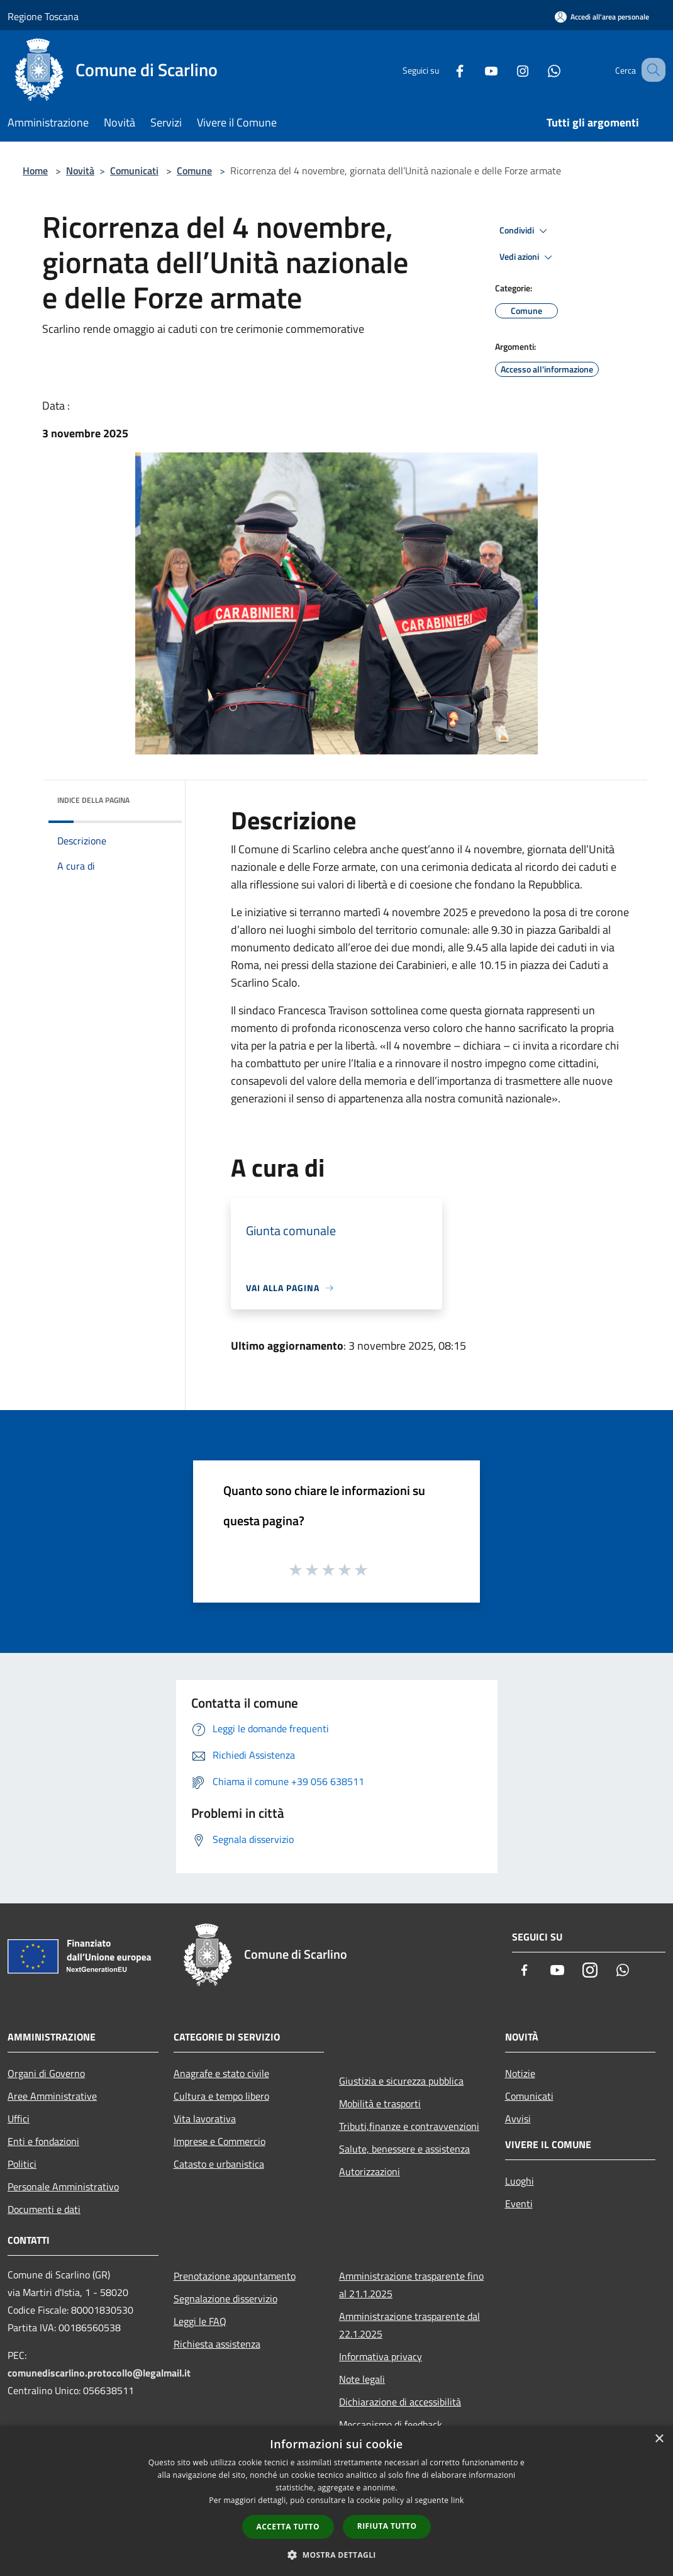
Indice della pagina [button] (93, 800)
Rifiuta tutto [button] (387, 2526)
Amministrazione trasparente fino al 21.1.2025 (411, 2284)
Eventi (519, 2203)
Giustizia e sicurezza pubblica (401, 2080)
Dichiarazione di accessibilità (400, 2401)
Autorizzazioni (369, 2171)
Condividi (525, 230)
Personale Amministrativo (63, 2186)
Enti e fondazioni (43, 2141)
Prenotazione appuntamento (235, 2275)
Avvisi (518, 2118)
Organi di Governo (46, 2073)
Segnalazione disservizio (225, 2298)
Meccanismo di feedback (390, 2424)
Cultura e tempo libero (221, 2095)
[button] (336, 2554)
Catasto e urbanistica (219, 2163)
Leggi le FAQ (200, 2321)
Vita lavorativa (205, 2118)
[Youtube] (475, 69)
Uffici (19, 2118)
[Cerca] (650, 70)
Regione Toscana (43, 16)
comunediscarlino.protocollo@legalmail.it (99, 2372)
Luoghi (519, 2180)
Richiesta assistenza (217, 2343)
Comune (194, 170)
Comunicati (134, 170)
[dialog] (336, 2501)
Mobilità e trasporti (380, 2103)
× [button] (659, 2439)
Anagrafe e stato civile (221, 2073)
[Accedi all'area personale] (601, 16)
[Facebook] (444, 69)
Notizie (520, 2073)
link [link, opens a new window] (457, 2500)
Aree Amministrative (52, 2095)
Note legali (362, 2379)
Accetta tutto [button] (288, 2526)
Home (35, 170)
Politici (22, 2163)
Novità (80, 170)
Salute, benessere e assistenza (404, 2148)
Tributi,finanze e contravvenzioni (409, 2126)
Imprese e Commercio (219, 2141)
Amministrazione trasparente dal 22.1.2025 (409, 2325)
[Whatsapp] (538, 69)
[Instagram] (507, 69)
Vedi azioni (527, 257)
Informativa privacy (380, 2356)
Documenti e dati (44, 2209)
